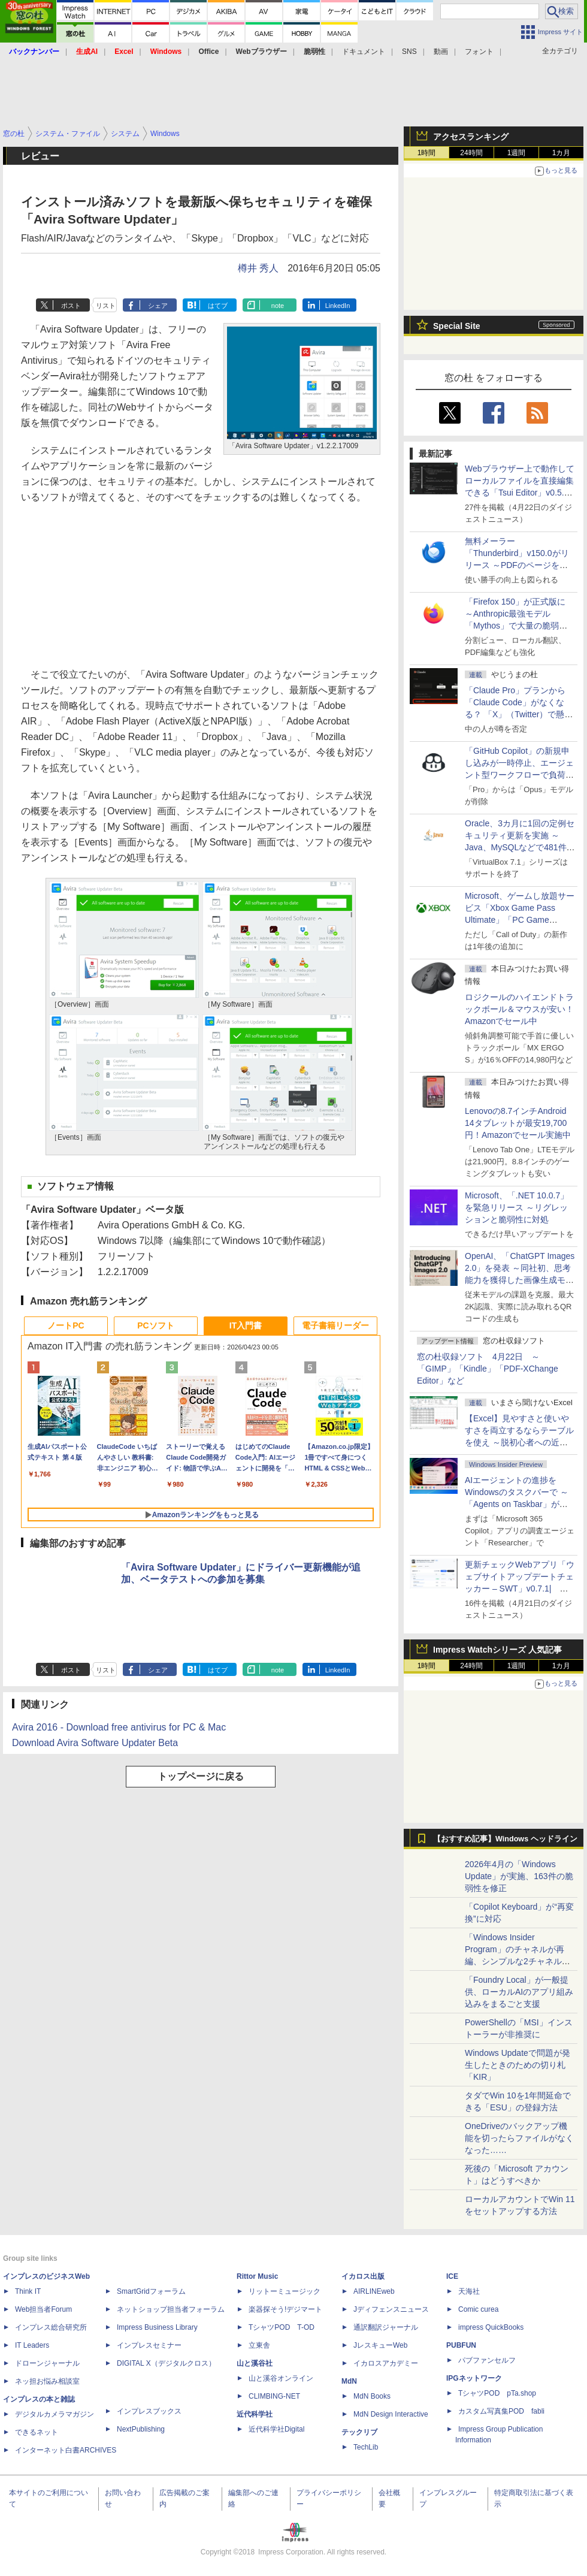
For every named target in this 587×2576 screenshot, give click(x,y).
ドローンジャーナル (47, 2363)
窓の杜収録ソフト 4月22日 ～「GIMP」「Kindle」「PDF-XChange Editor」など (487, 1368)
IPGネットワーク (474, 2378)
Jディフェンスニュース (391, 2309)
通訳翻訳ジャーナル (385, 2327)
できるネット (36, 2432)
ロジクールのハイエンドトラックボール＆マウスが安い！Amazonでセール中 (519, 1009)
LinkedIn (337, 305)
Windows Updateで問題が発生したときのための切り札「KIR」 (517, 2065)
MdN (349, 2381)
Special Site (456, 326)
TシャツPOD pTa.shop (497, 2393)
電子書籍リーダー (335, 1325)
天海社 (469, 2291)
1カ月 (561, 153)
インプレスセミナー (149, 2345)
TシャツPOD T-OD (281, 2327)
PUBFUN (461, 2345)
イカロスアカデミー (385, 2363)
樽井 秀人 (258, 268)
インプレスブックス (149, 2411)
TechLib (365, 2447)
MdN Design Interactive (390, 2414)
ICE (452, 2276)
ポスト (71, 305)
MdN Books (372, 2396)
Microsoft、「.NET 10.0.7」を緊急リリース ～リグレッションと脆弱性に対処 (516, 1207)
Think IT (28, 2291)
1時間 (426, 153)
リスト (106, 305)
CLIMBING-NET (274, 2396)
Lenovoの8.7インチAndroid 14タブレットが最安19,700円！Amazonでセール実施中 (518, 1123)
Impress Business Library (157, 2327)
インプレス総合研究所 (51, 2327)
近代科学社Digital (276, 2429)
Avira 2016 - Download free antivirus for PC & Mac (119, 1727)
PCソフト (155, 1325)
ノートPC (65, 1325)
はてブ (218, 305)
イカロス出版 (363, 2276)
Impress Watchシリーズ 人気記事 (497, 1649)
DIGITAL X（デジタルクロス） (166, 2363)
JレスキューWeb (380, 2345)
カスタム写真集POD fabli (501, 2411)
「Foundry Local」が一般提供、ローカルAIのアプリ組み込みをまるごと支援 (519, 1992)
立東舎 (259, 2345)
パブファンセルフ (487, 2360)
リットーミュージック (284, 2291)
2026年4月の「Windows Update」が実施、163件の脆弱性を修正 (519, 1876)
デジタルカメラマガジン (54, 2414)
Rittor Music (257, 2276)
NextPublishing (141, 2429)
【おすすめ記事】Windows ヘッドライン (505, 1839)
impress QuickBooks (491, 2327)
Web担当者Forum (43, 2309)
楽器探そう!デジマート (285, 2309)
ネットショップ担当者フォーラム (171, 2309)
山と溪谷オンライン (281, 2378)
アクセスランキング (471, 136)
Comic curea (478, 2309)
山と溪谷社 (255, 2363)
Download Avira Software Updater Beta (95, 1743)
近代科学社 (255, 2414)
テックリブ (359, 2432)
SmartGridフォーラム (151, 2291)
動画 (441, 51)
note (277, 305)
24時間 (471, 153)
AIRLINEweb (374, 2291)
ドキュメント (363, 51)
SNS (409, 51)
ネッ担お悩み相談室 (47, 2381)
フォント (479, 51)
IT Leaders (32, 2345)
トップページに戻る (201, 1776)
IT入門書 (245, 1325)
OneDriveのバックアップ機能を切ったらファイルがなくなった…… (519, 2138)
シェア (158, 305)
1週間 (516, 153)
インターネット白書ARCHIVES (65, 2450)
